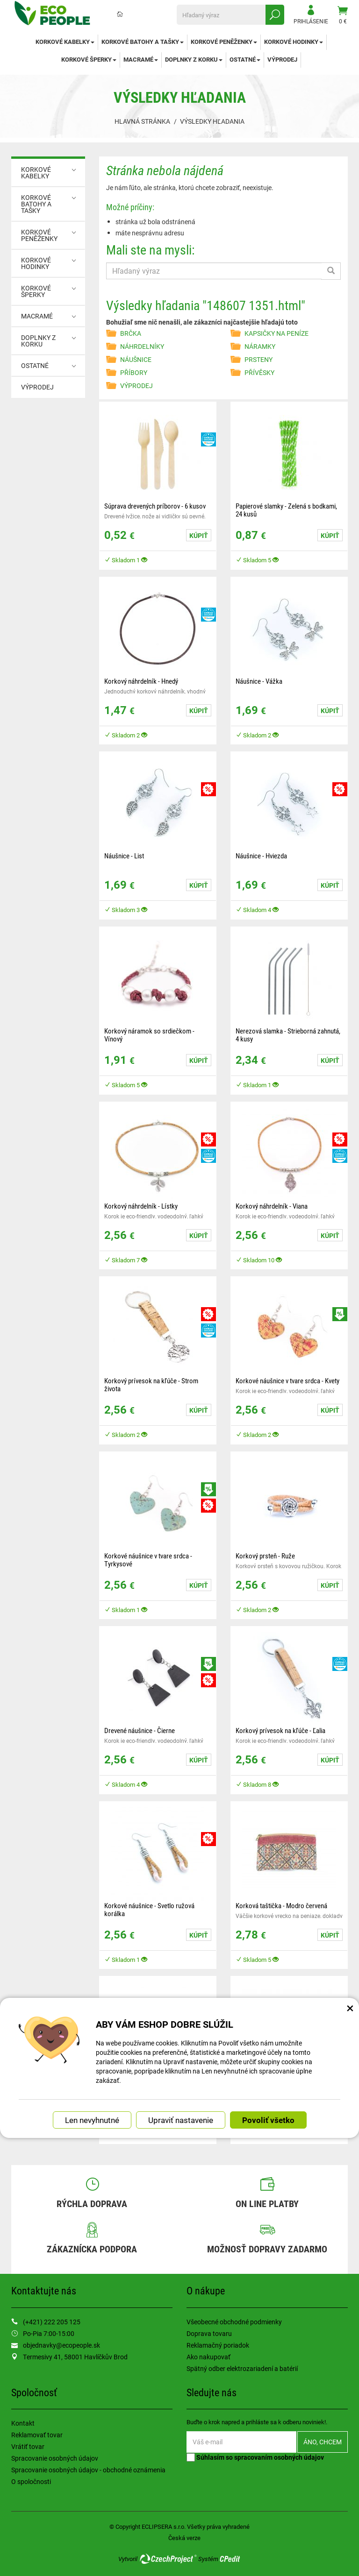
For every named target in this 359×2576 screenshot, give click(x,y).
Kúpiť (198, 535)
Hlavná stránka (142, 121)
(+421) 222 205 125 (51, 2321)
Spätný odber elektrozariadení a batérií (242, 2368)
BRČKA (130, 333)
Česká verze (184, 2538)
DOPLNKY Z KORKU (194, 59)
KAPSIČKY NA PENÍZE (276, 333)
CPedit (230, 2558)
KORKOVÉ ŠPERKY (88, 59)
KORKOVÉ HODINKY (293, 41)
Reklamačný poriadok (218, 2345)
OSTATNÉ (245, 59)
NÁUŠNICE (135, 359)
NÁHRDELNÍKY (142, 346)
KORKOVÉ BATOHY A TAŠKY (142, 41)
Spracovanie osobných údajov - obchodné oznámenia (88, 2469)
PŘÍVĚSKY (259, 372)
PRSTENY (258, 359)
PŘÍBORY (133, 372)
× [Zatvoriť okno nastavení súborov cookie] (350, 2008)
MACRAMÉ (140, 59)
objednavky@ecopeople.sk (61, 2345)
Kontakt (23, 2423)
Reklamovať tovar (37, 2434)
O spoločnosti (31, 2481)
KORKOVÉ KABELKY (65, 41)
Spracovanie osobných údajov (54, 2458)
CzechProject (168, 2558)
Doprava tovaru (209, 2333)
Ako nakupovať (208, 2356)
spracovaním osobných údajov (279, 2457)
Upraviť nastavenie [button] (180, 2120)
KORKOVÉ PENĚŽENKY (224, 41)
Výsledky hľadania (212, 121)
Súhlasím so (255, 2457)
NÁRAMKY (259, 346)
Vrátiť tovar (27, 2446)
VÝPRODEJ (282, 59)
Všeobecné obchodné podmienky (234, 2321)
